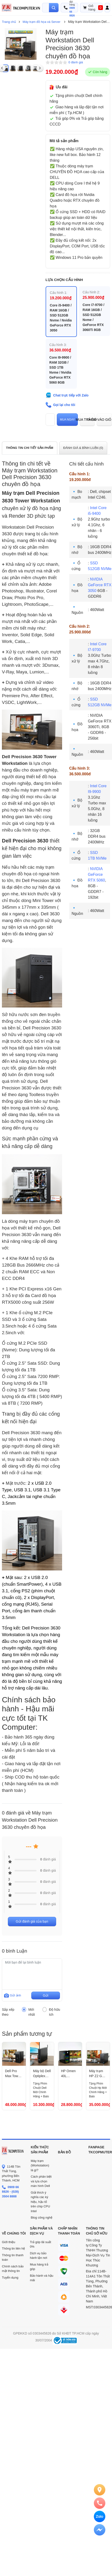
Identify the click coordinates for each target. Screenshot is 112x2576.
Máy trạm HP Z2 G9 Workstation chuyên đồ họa (98, 2074)
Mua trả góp (87, 419)
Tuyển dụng (10, 2277)
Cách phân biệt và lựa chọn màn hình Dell (41, 2181)
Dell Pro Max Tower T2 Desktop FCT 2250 (13, 2074)
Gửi (45, 1995)
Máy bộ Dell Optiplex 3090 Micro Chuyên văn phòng (42, 2074)
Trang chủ (9, 22)
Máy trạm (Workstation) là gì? (40, 2165)
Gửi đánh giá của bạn (32, 1921)
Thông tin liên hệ (13, 2248)
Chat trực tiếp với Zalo (71, 395)
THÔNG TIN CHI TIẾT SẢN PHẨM (29, 448)
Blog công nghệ (41, 2217)
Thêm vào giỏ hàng (104, 419)
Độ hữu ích (54, 2012)
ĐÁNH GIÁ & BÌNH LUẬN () (83, 448)
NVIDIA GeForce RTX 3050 (99, 585)
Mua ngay (67, 419)
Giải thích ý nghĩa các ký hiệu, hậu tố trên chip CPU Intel (40, 2202)
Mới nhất (31, 2012)
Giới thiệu (8, 2242)
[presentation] (40, 68)
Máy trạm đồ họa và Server (41, 22)
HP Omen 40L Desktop (68, 2074)
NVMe (106, 569)
